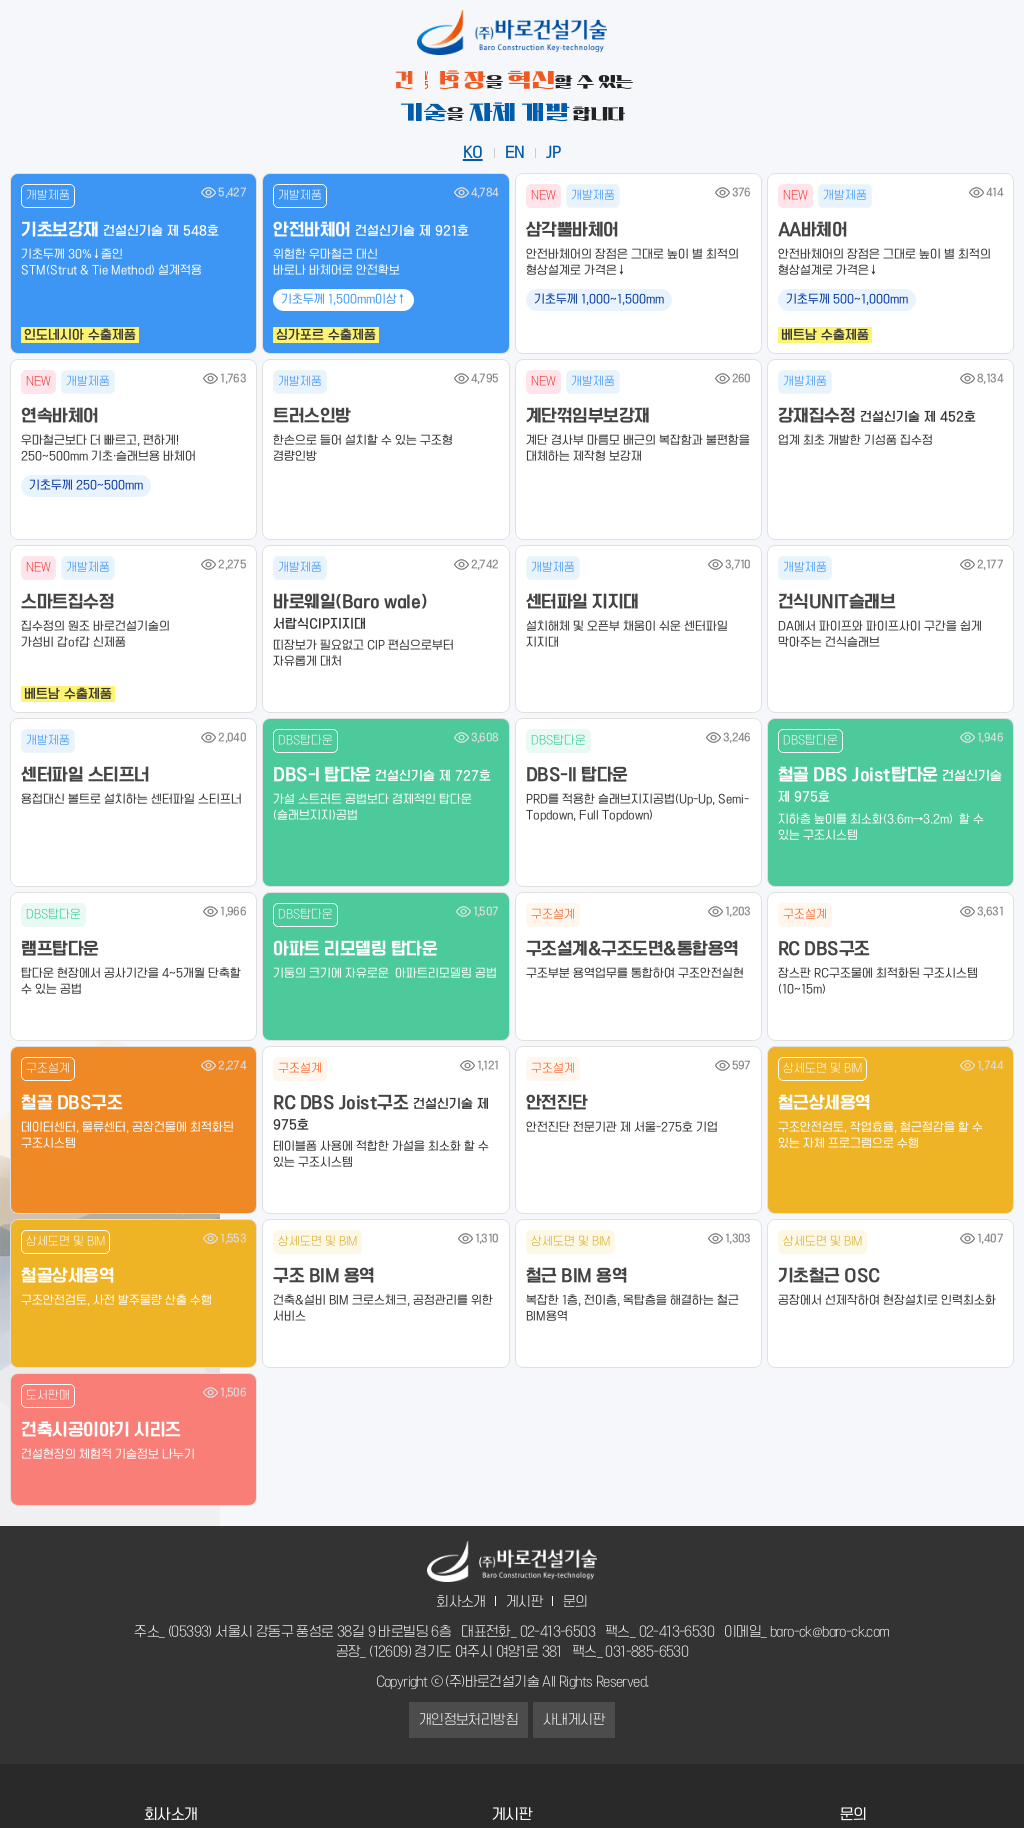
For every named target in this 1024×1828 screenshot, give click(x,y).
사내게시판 (574, 1720)
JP (553, 153)
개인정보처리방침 (468, 1720)
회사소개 (461, 1602)
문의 (575, 1602)
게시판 (524, 1602)
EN (515, 153)
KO (473, 153)
